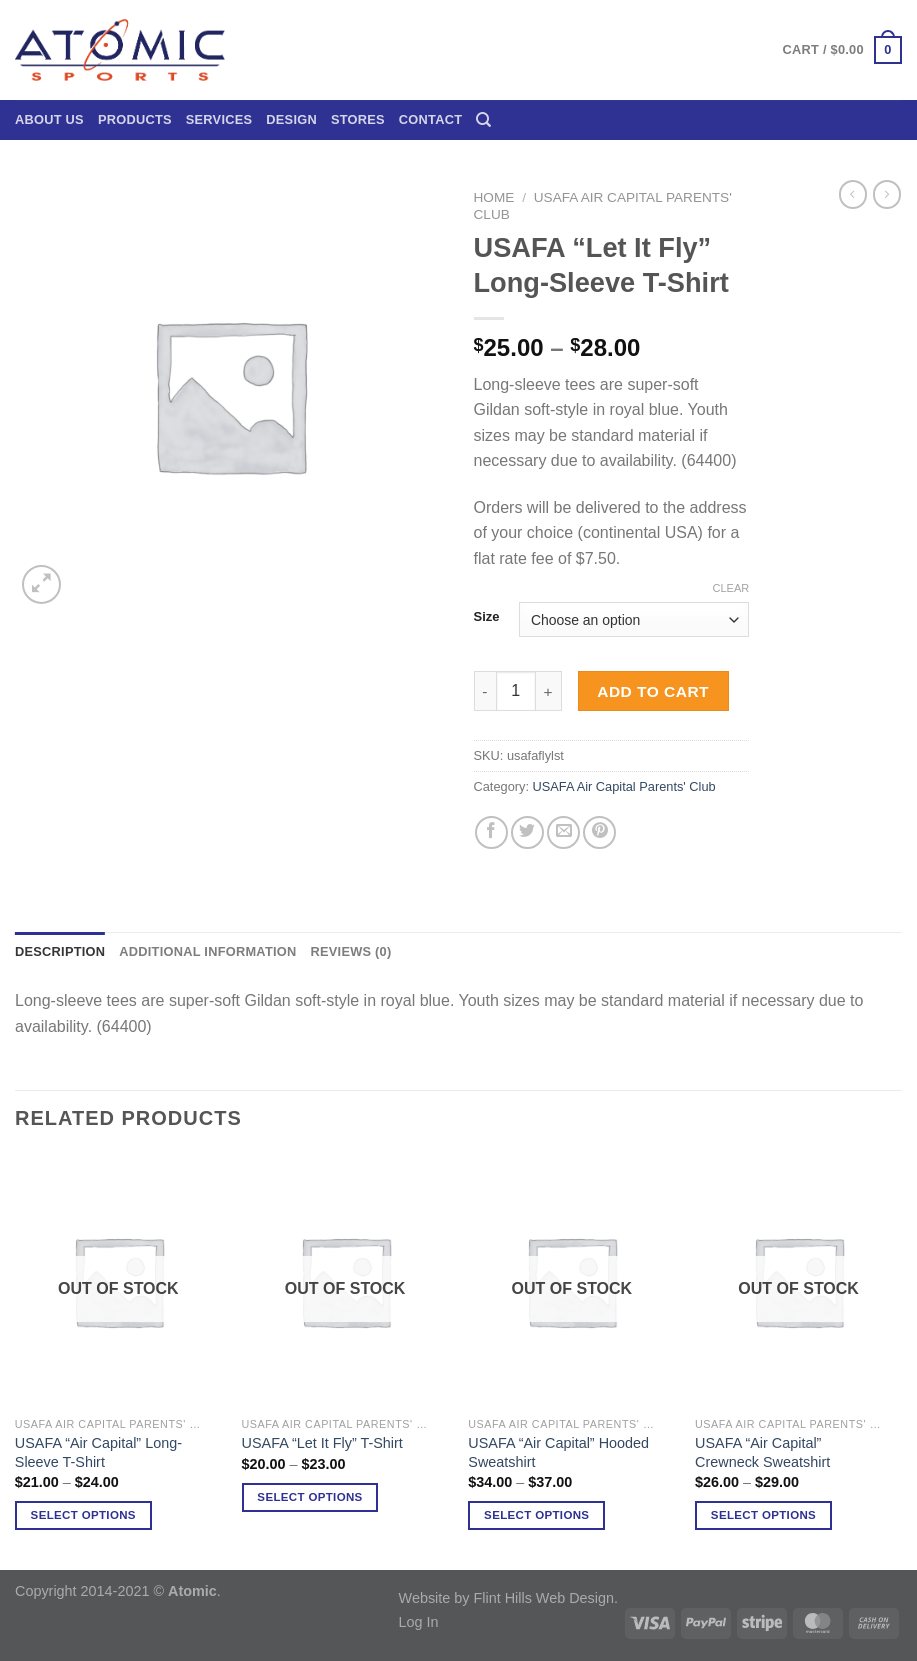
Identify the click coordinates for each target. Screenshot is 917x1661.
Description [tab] (60, 951)
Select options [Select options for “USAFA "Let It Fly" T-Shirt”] (309, 1497)
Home (494, 197)
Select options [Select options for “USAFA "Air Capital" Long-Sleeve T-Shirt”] (83, 1515)
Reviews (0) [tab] (350, 951)
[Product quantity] (516, 691)
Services (219, 119)
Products (135, 119)
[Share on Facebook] (491, 832)
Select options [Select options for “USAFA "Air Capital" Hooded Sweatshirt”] (536, 1515)
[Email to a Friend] (563, 832)
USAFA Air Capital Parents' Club (624, 786)
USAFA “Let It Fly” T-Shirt (322, 1443)
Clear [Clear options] (730, 588)
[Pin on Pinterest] (599, 832)
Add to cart (653, 691)
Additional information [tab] (207, 951)
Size (487, 617)
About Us (49, 119)
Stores (358, 119)
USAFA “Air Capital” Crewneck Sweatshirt (762, 1452)
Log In (419, 1622)
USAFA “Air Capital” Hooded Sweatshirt (558, 1452)
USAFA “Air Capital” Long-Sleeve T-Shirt (98, 1452)
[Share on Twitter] (527, 832)
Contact (430, 119)
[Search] (483, 120)
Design (291, 119)
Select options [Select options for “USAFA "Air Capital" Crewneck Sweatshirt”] (763, 1515)
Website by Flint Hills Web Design (506, 1598)
